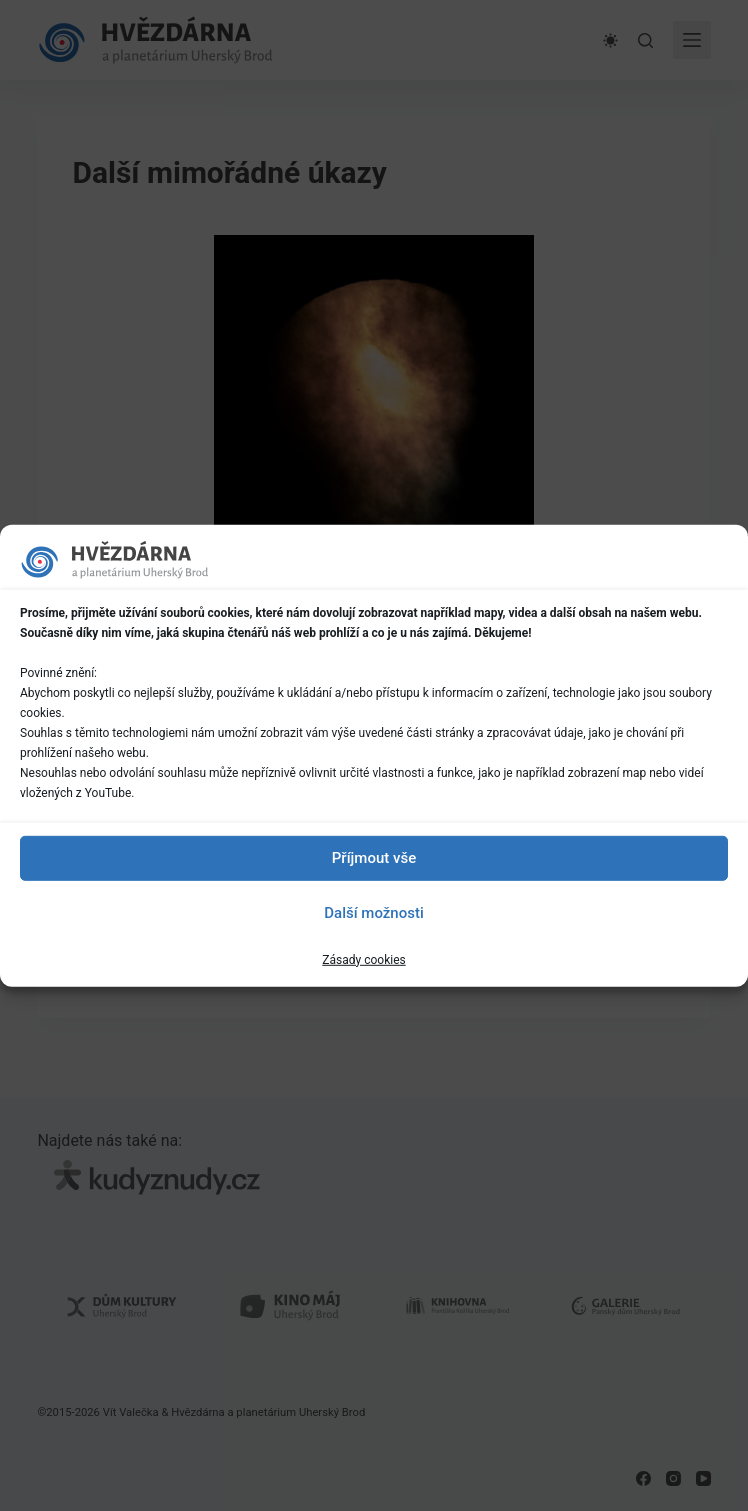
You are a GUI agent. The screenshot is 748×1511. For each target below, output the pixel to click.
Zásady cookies (363, 959)
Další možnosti (373, 913)
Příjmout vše (374, 858)
